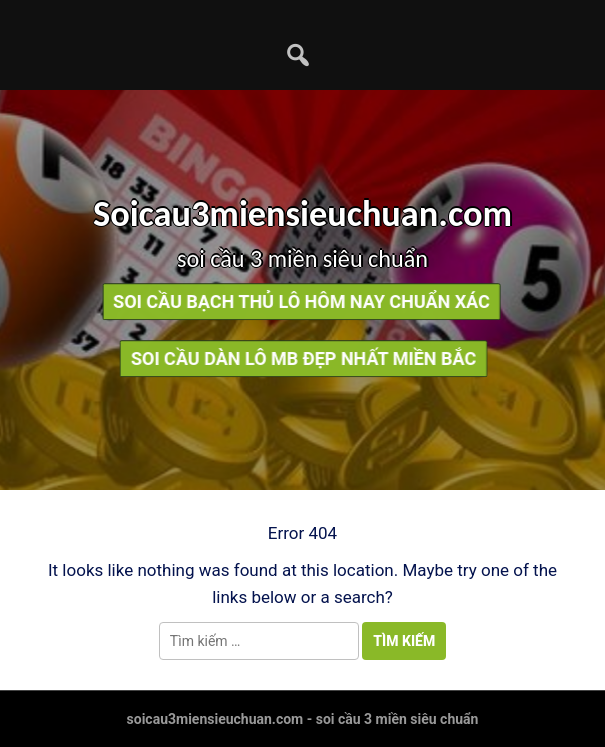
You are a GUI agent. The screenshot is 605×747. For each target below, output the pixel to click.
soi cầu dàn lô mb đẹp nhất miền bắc (308, 358)
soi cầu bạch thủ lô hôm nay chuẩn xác (296, 301)
